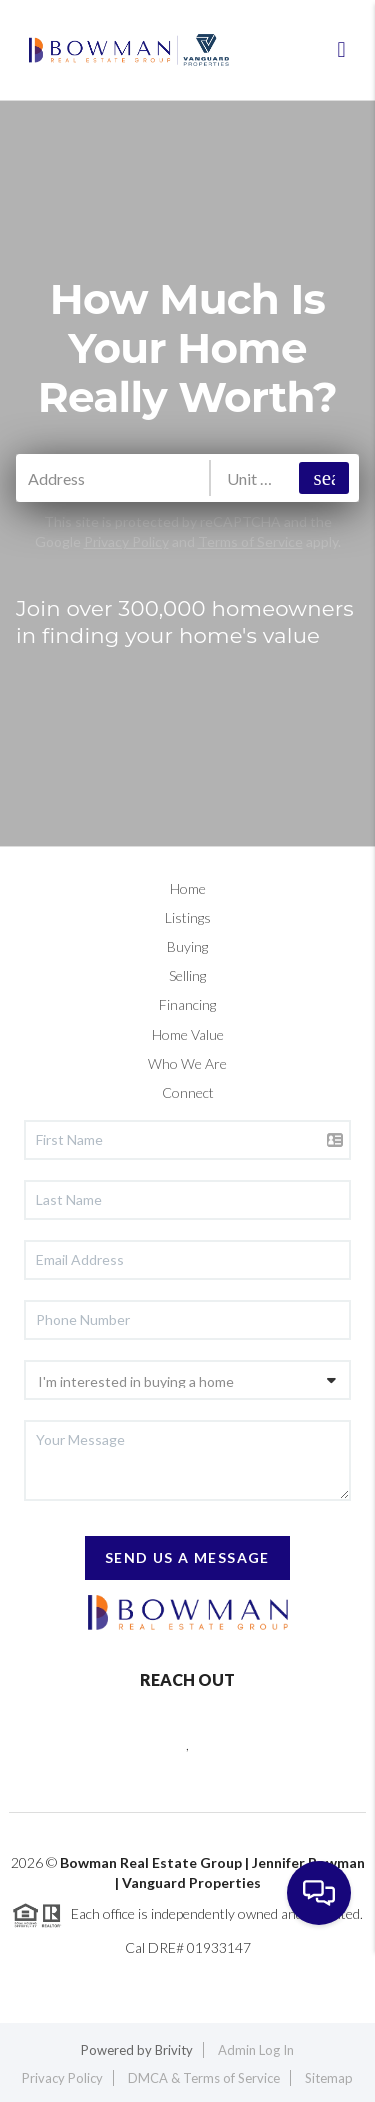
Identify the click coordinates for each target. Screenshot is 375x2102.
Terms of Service (250, 541)
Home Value (188, 1034)
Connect (188, 1092)
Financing (187, 1004)
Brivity (174, 2050)
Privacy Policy (126, 541)
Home (188, 888)
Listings (188, 917)
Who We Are (187, 1063)
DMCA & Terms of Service (204, 2078)
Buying (187, 946)
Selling (187, 975)
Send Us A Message (187, 1557)
